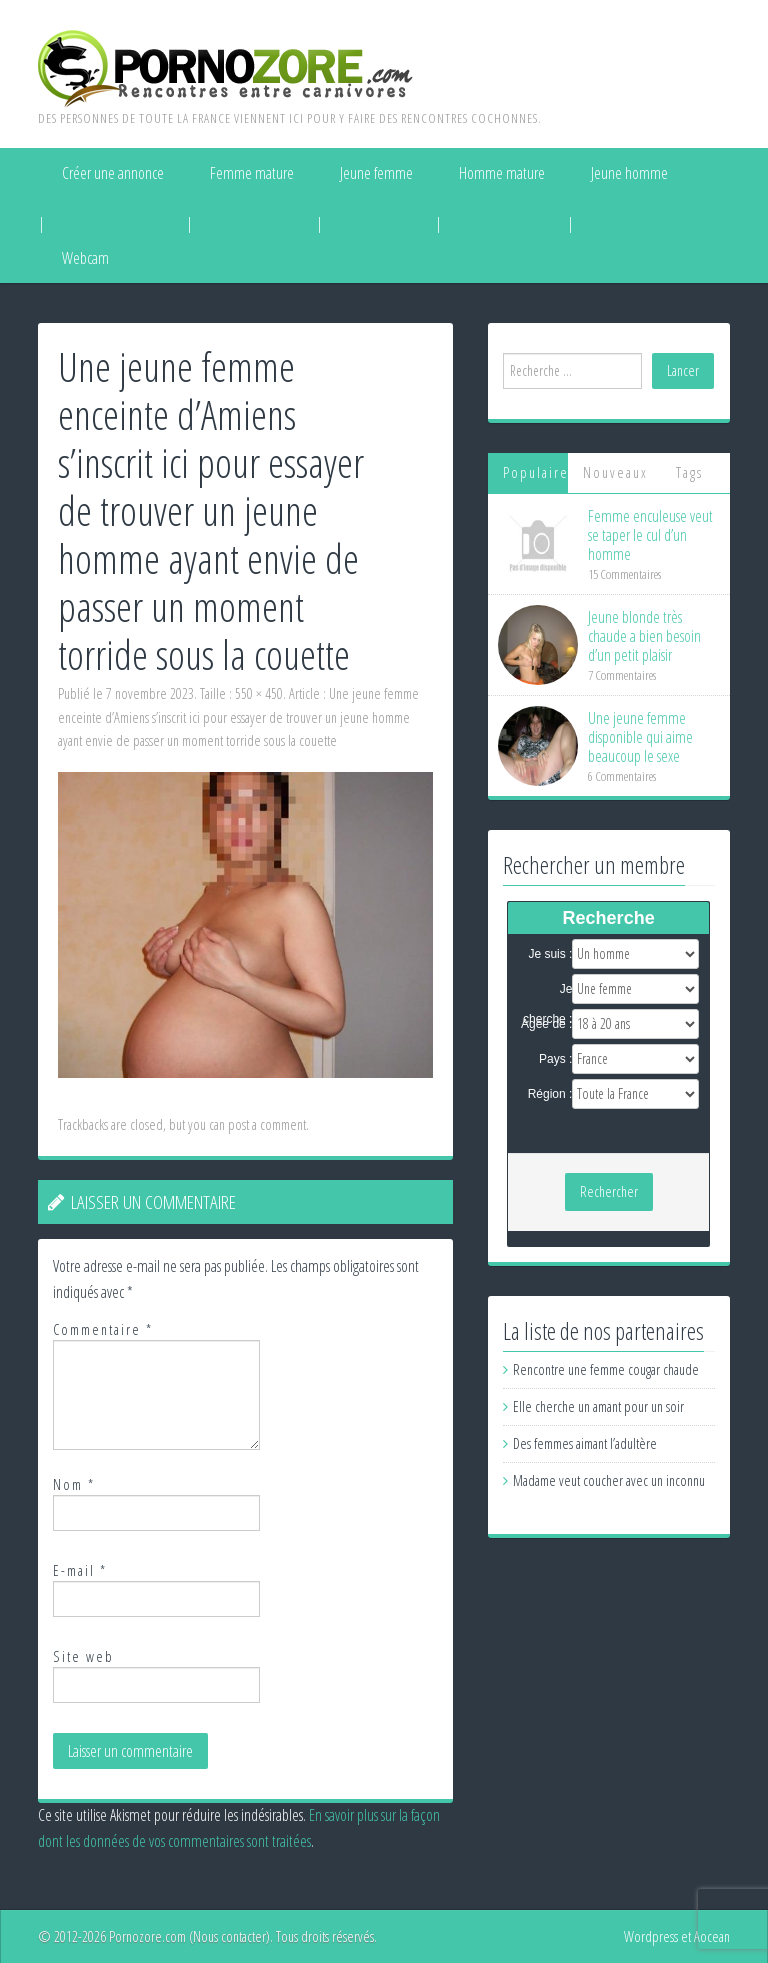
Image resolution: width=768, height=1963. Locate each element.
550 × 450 (259, 693)
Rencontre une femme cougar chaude (606, 1369)
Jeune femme (376, 173)
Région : (550, 1094)
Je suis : (550, 954)
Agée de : (546, 1024)
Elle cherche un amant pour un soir (598, 1406)
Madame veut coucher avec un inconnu (609, 1480)
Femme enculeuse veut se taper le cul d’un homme (650, 535)
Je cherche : (547, 990)
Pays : (555, 1059)
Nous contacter (229, 1936)
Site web (83, 1656)
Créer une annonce (113, 173)
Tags (689, 472)
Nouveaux (615, 472)
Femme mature (252, 173)
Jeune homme (629, 173)
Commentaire (103, 1329)
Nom (74, 1484)
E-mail (80, 1570)
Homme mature (502, 173)
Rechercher (609, 1191)
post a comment (267, 1124)
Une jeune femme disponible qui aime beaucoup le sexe (640, 737)
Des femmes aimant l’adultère (585, 1443)
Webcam (85, 258)
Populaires (536, 472)
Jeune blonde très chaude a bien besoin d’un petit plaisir (644, 636)
